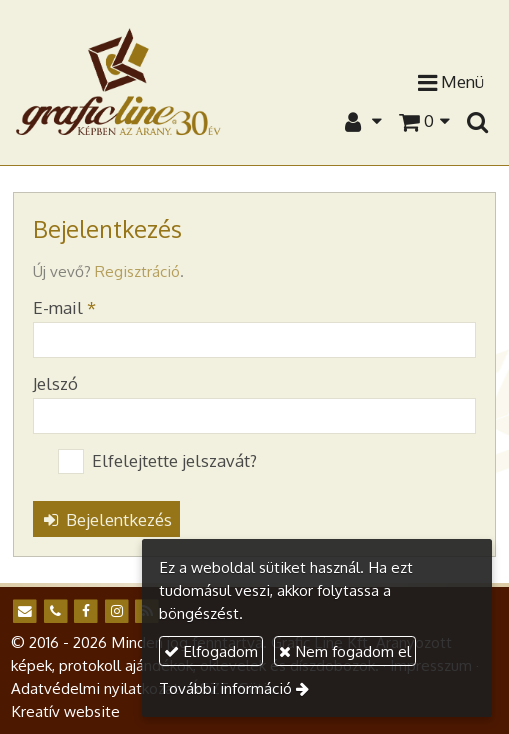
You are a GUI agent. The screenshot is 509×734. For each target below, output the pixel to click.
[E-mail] (24, 611)
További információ (225, 688)
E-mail (64, 307)
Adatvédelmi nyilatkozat (95, 688)
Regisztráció (137, 271)
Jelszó (55, 383)
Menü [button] (451, 82)
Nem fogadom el (345, 651)
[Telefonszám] (55, 611)
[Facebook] (85, 611)
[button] (477, 121)
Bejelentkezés (107, 519)
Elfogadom (211, 651)
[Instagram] (116, 611)
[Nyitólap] (118, 81)
